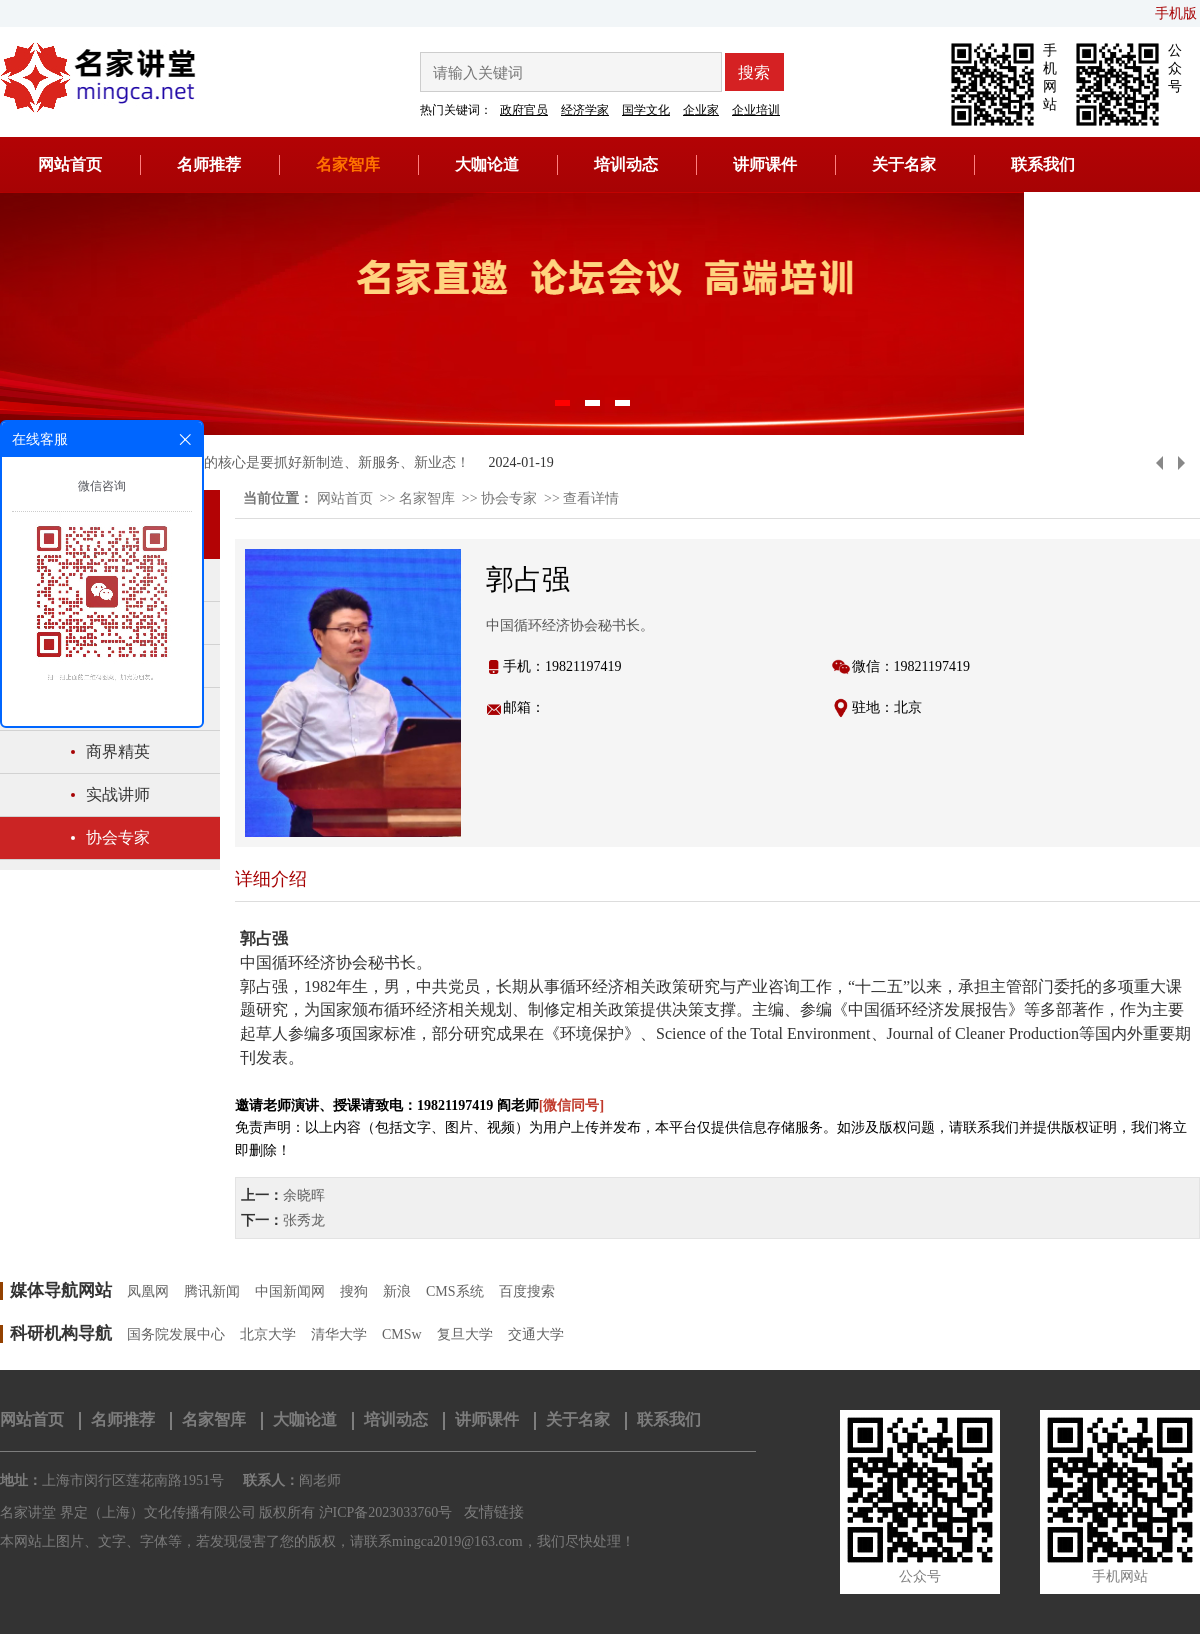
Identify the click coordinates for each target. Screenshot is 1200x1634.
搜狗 (354, 1291)
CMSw (402, 1334)
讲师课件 (765, 164)
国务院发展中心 (176, 1334)
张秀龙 (304, 1220)
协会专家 (118, 837)
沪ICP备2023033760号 (386, 1512)
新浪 (397, 1291)
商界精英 (118, 751)
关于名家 (904, 164)
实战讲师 (118, 794)
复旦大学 (465, 1334)
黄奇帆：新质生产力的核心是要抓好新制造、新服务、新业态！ (274, 462)
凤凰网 (148, 1291)
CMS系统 (455, 1291)
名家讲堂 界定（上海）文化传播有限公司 (128, 1512)
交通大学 (536, 1334)
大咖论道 (487, 164)
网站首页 (70, 164)
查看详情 (591, 498)
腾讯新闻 (212, 1291)
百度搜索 (527, 1291)
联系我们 (1043, 164)
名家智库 (348, 164)
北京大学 (268, 1334)
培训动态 (626, 164)
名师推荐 (209, 164)
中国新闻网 (290, 1291)
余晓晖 (304, 1195)
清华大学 (339, 1334)
